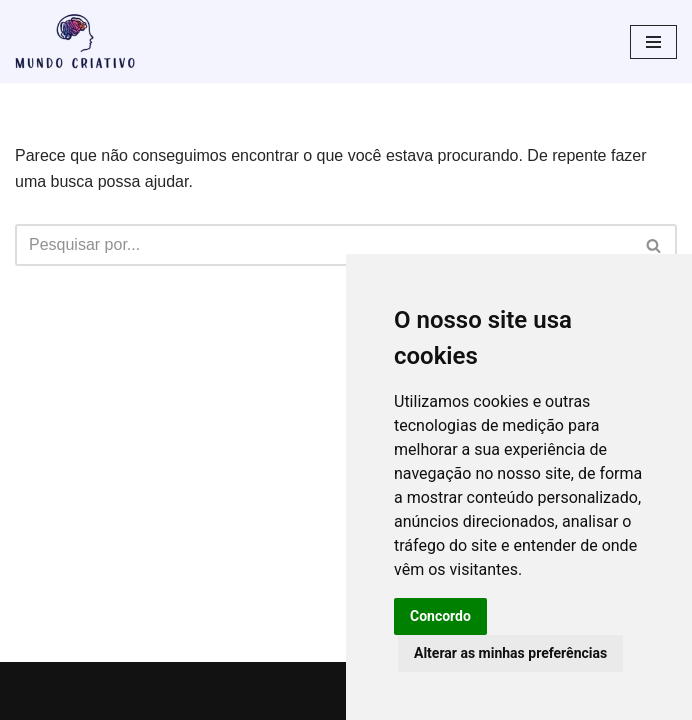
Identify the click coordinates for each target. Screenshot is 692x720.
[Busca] (323, 245)
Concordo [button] (440, 616)
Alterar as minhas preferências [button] (510, 653)
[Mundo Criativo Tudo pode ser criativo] (75, 41)
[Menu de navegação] (653, 42)
